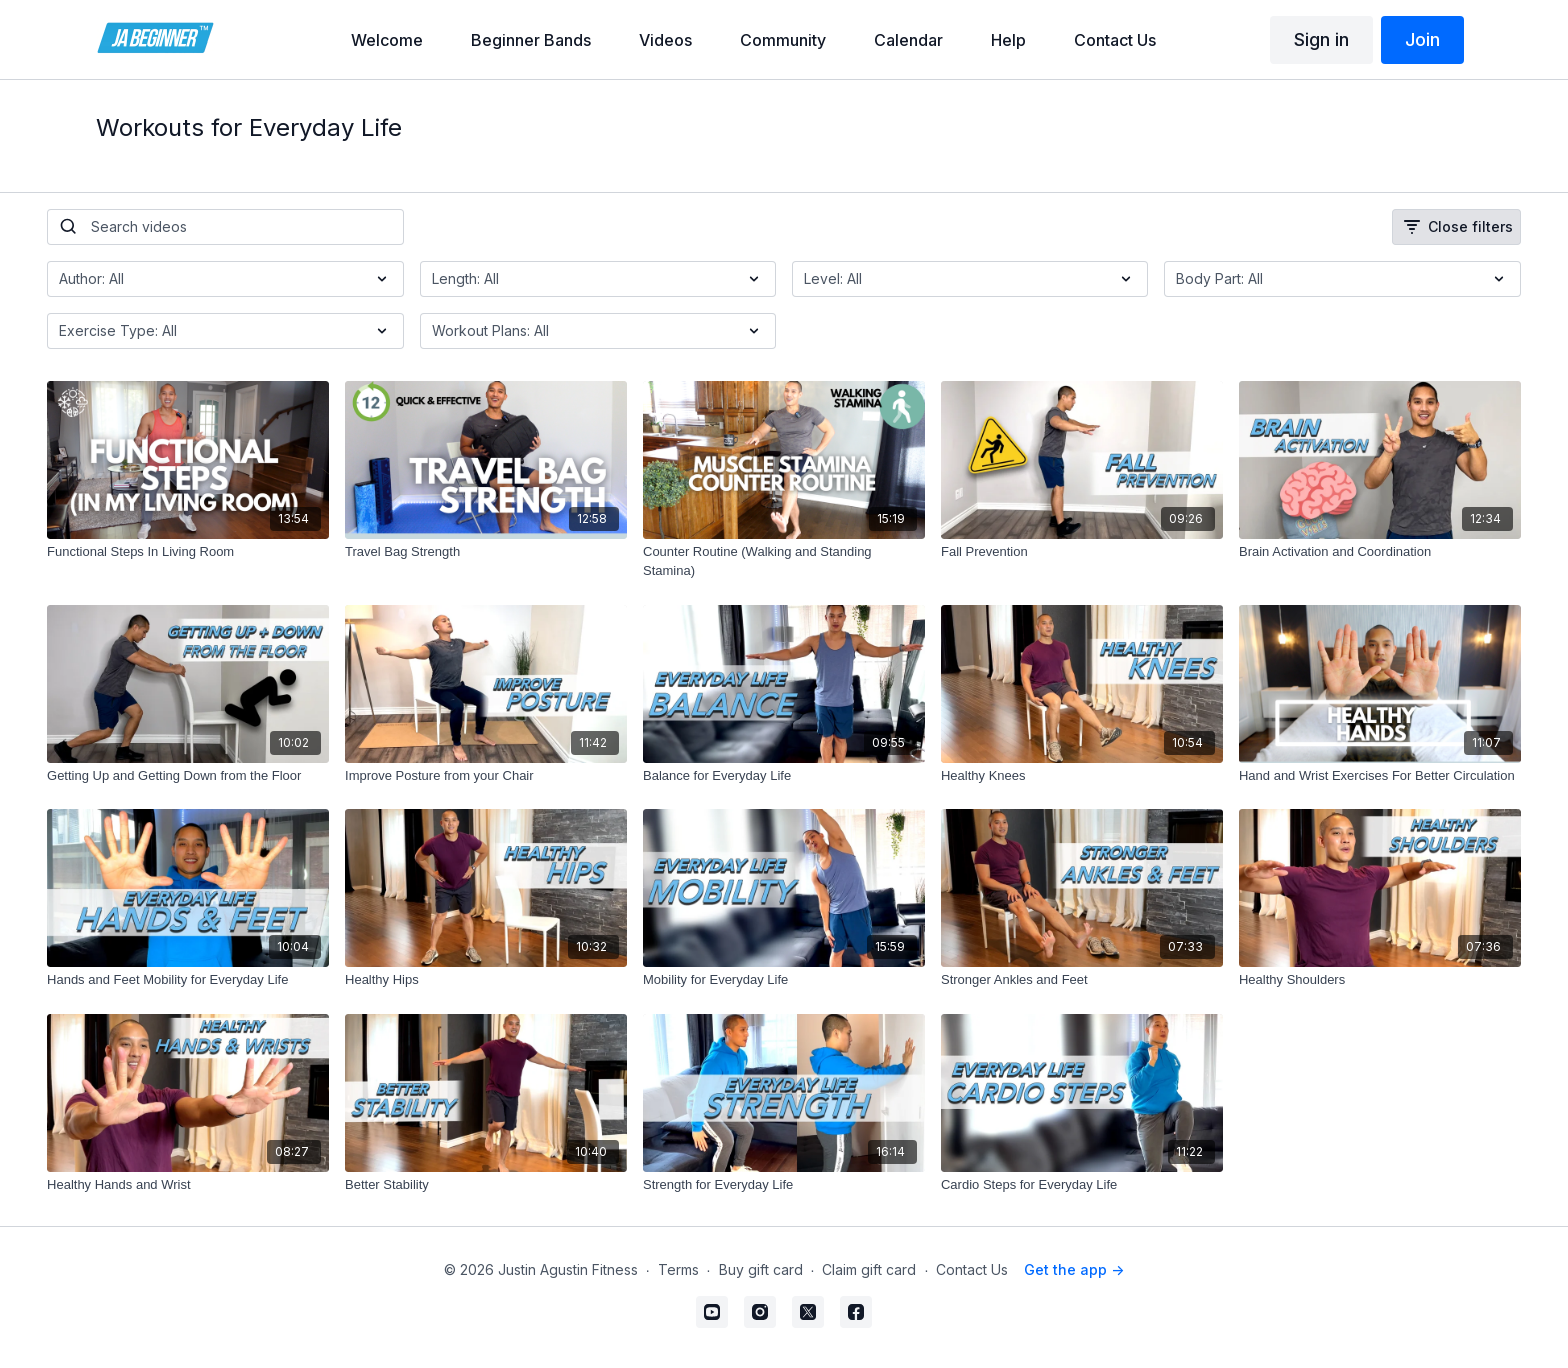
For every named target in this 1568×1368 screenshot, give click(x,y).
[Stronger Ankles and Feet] (1082, 980)
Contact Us (972, 1269)
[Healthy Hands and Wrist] (188, 1185)
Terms (678, 1269)
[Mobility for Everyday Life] (784, 980)
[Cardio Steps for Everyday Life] (1082, 1185)
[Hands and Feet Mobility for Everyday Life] (188, 980)
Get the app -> (1074, 1269)
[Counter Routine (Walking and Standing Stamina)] (784, 561)
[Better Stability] (486, 1185)
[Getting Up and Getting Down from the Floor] (188, 776)
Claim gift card (869, 1269)
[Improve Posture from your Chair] (486, 776)
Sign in (1321, 39)
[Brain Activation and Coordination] (1380, 552)
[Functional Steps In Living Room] (188, 552)
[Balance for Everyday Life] (784, 776)
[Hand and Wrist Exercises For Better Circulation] (1380, 776)
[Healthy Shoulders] (1380, 980)
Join (1422, 39)
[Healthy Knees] (1082, 776)
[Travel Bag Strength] (486, 552)
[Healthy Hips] (486, 980)
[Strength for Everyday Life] (784, 1185)
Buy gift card (761, 1269)
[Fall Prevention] (1082, 552)
